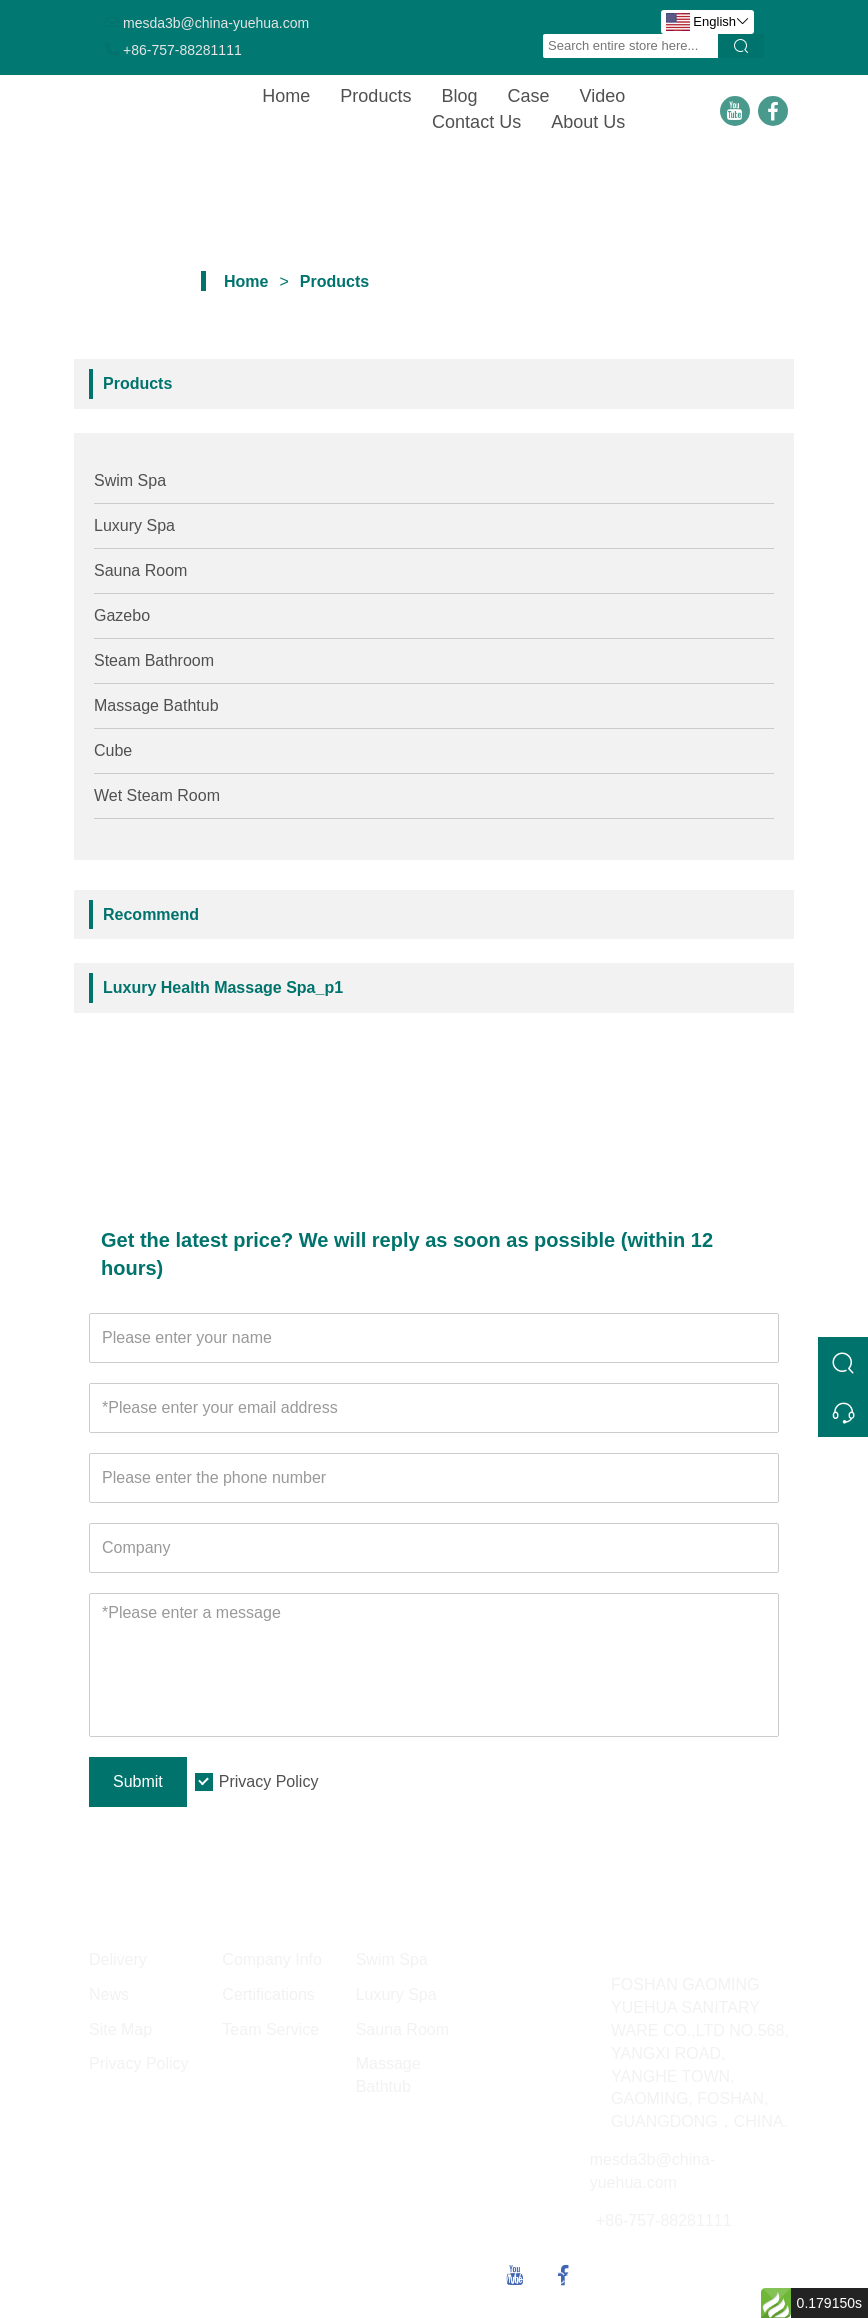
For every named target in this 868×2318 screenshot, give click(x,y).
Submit (138, 1781)
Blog (459, 96)
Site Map (120, 2029)
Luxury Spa (134, 525)
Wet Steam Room (157, 795)
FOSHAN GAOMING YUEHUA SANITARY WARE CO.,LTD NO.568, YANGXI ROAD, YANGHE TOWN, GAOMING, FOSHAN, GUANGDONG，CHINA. (700, 2053)
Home (286, 96)
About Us (588, 122)
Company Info (272, 1959)
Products (375, 96)
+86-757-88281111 (182, 50)
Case (528, 96)
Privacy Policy (269, 1781)
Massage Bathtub (156, 705)
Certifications (268, 1994)
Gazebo (122, 615)
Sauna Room (140, 570)
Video (602, 96)
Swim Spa (130, 480)
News (109, 1994)
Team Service (270, 2029)
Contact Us (476, 122)
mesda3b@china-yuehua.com (216, 23)
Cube (113, 750)
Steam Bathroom (154, 660)
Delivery (118, 1959)
